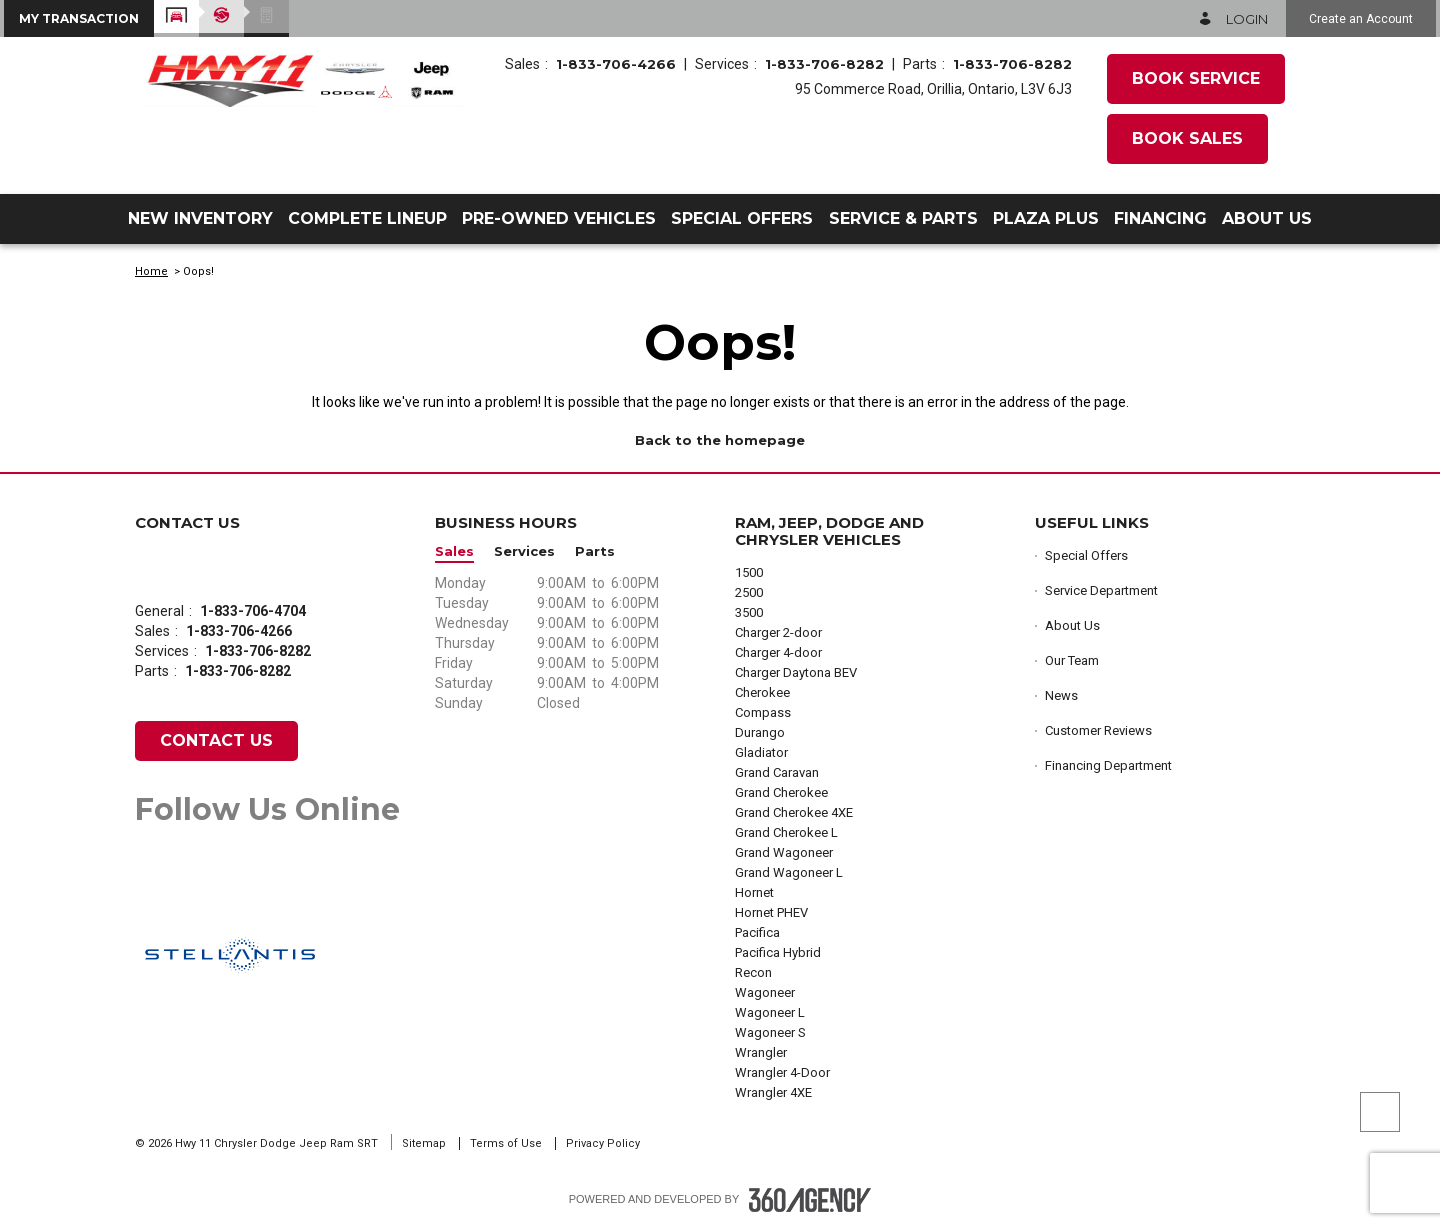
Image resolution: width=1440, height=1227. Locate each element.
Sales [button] (454, 551)
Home (151, 271)
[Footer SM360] (810, 1200)
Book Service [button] (1196, 78)
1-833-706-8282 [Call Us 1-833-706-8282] (824, 64)
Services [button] (524, 551)
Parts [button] (595, 551)
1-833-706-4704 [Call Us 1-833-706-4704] (253, 611)
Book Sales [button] (1187, 138)
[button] (79, 18)
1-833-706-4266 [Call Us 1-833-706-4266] (616, 64)
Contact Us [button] (216, 740)
